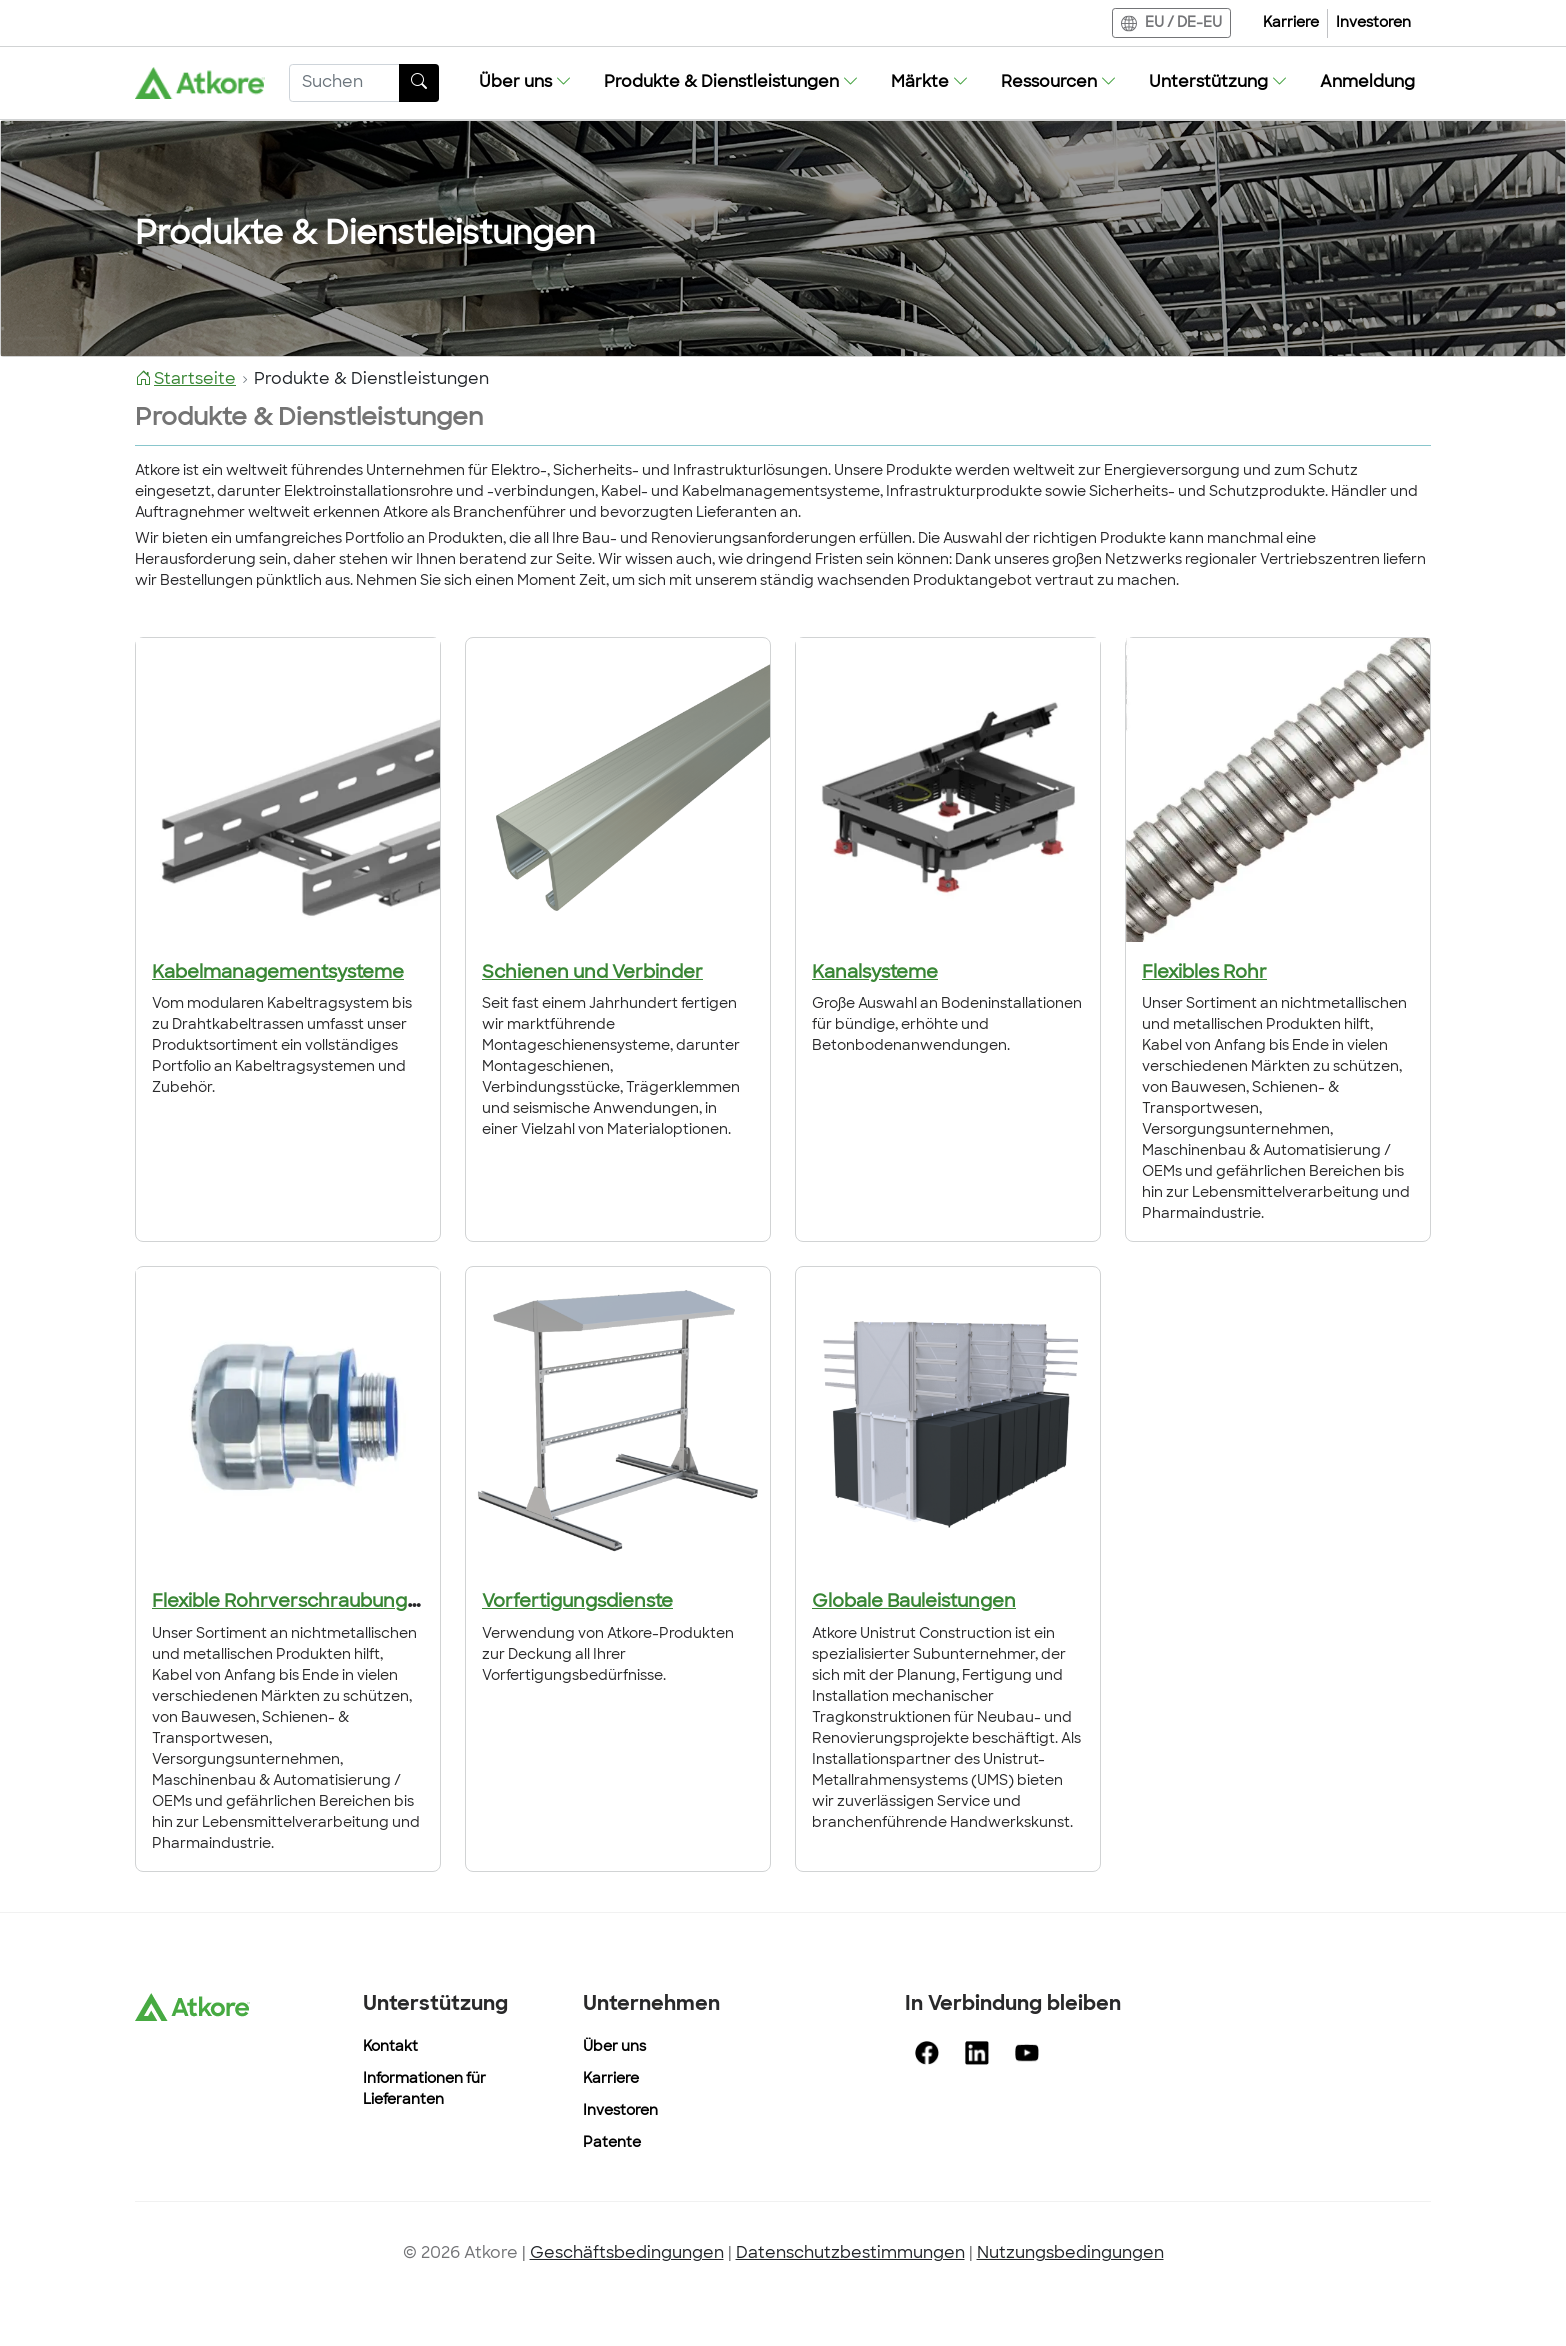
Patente (612, 2143)
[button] (525, 83)
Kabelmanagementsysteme (278, 973)
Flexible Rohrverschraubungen (291, 1602)
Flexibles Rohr (1204, 973)
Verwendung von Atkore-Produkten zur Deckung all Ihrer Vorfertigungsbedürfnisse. (608, 1655)
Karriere (1291, 23)
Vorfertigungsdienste (577, 1602)
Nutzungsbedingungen (1070, 2254)
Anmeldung (1367, 83)
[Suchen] (344, 83)
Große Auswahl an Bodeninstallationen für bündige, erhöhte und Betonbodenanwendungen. (947, 1025)
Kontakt (390, 2047)
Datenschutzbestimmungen (850, 2254)
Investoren (1373, 23)
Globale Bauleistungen (914, 1602)
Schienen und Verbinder (592, 973)
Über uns (614, 2047)
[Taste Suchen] (419, 83)
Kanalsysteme (875, 973)
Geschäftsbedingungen (627, 2254)
